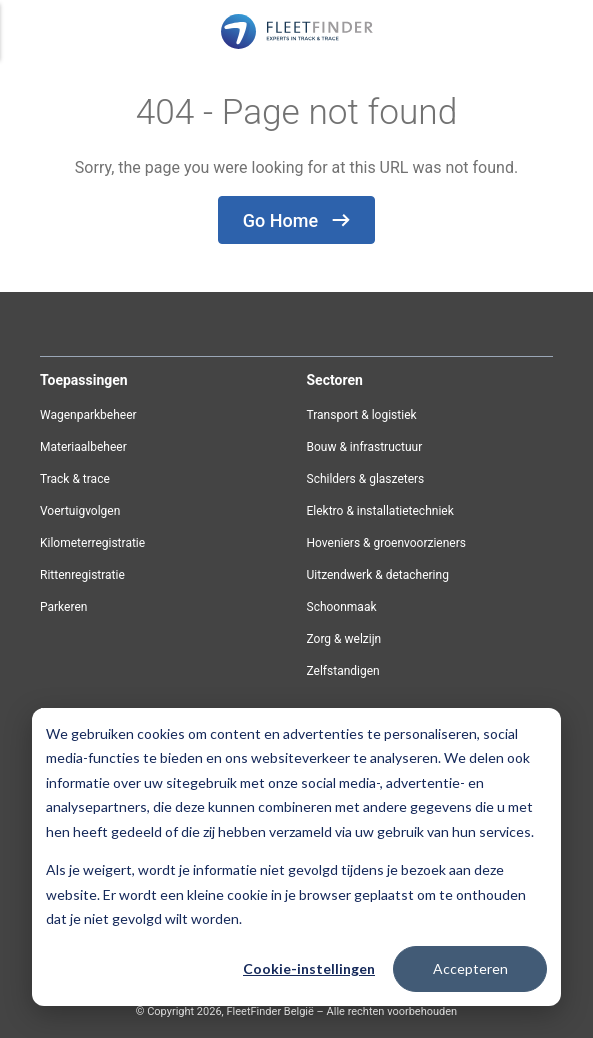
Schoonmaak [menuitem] (342, 607)
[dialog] (296, 857)
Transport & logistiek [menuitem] (362, 415)
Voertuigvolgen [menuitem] (80, 511)
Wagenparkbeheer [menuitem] (88, 415)
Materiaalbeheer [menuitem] (83, 447)
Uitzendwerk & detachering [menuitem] (378, 575)
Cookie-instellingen (309, 968)
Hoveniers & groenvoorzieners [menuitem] (387, 543)
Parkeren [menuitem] (63, 607)
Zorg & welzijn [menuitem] (344, 639)
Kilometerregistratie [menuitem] (92, 543)
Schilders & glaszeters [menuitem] (366, 479)
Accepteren (470, 968)
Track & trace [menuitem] (75, 479)
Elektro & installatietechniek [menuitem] (380, 511)
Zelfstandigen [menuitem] (343, 671)
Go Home (296, 220)
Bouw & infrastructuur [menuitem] (365, 447)
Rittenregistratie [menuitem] (82, 575)
